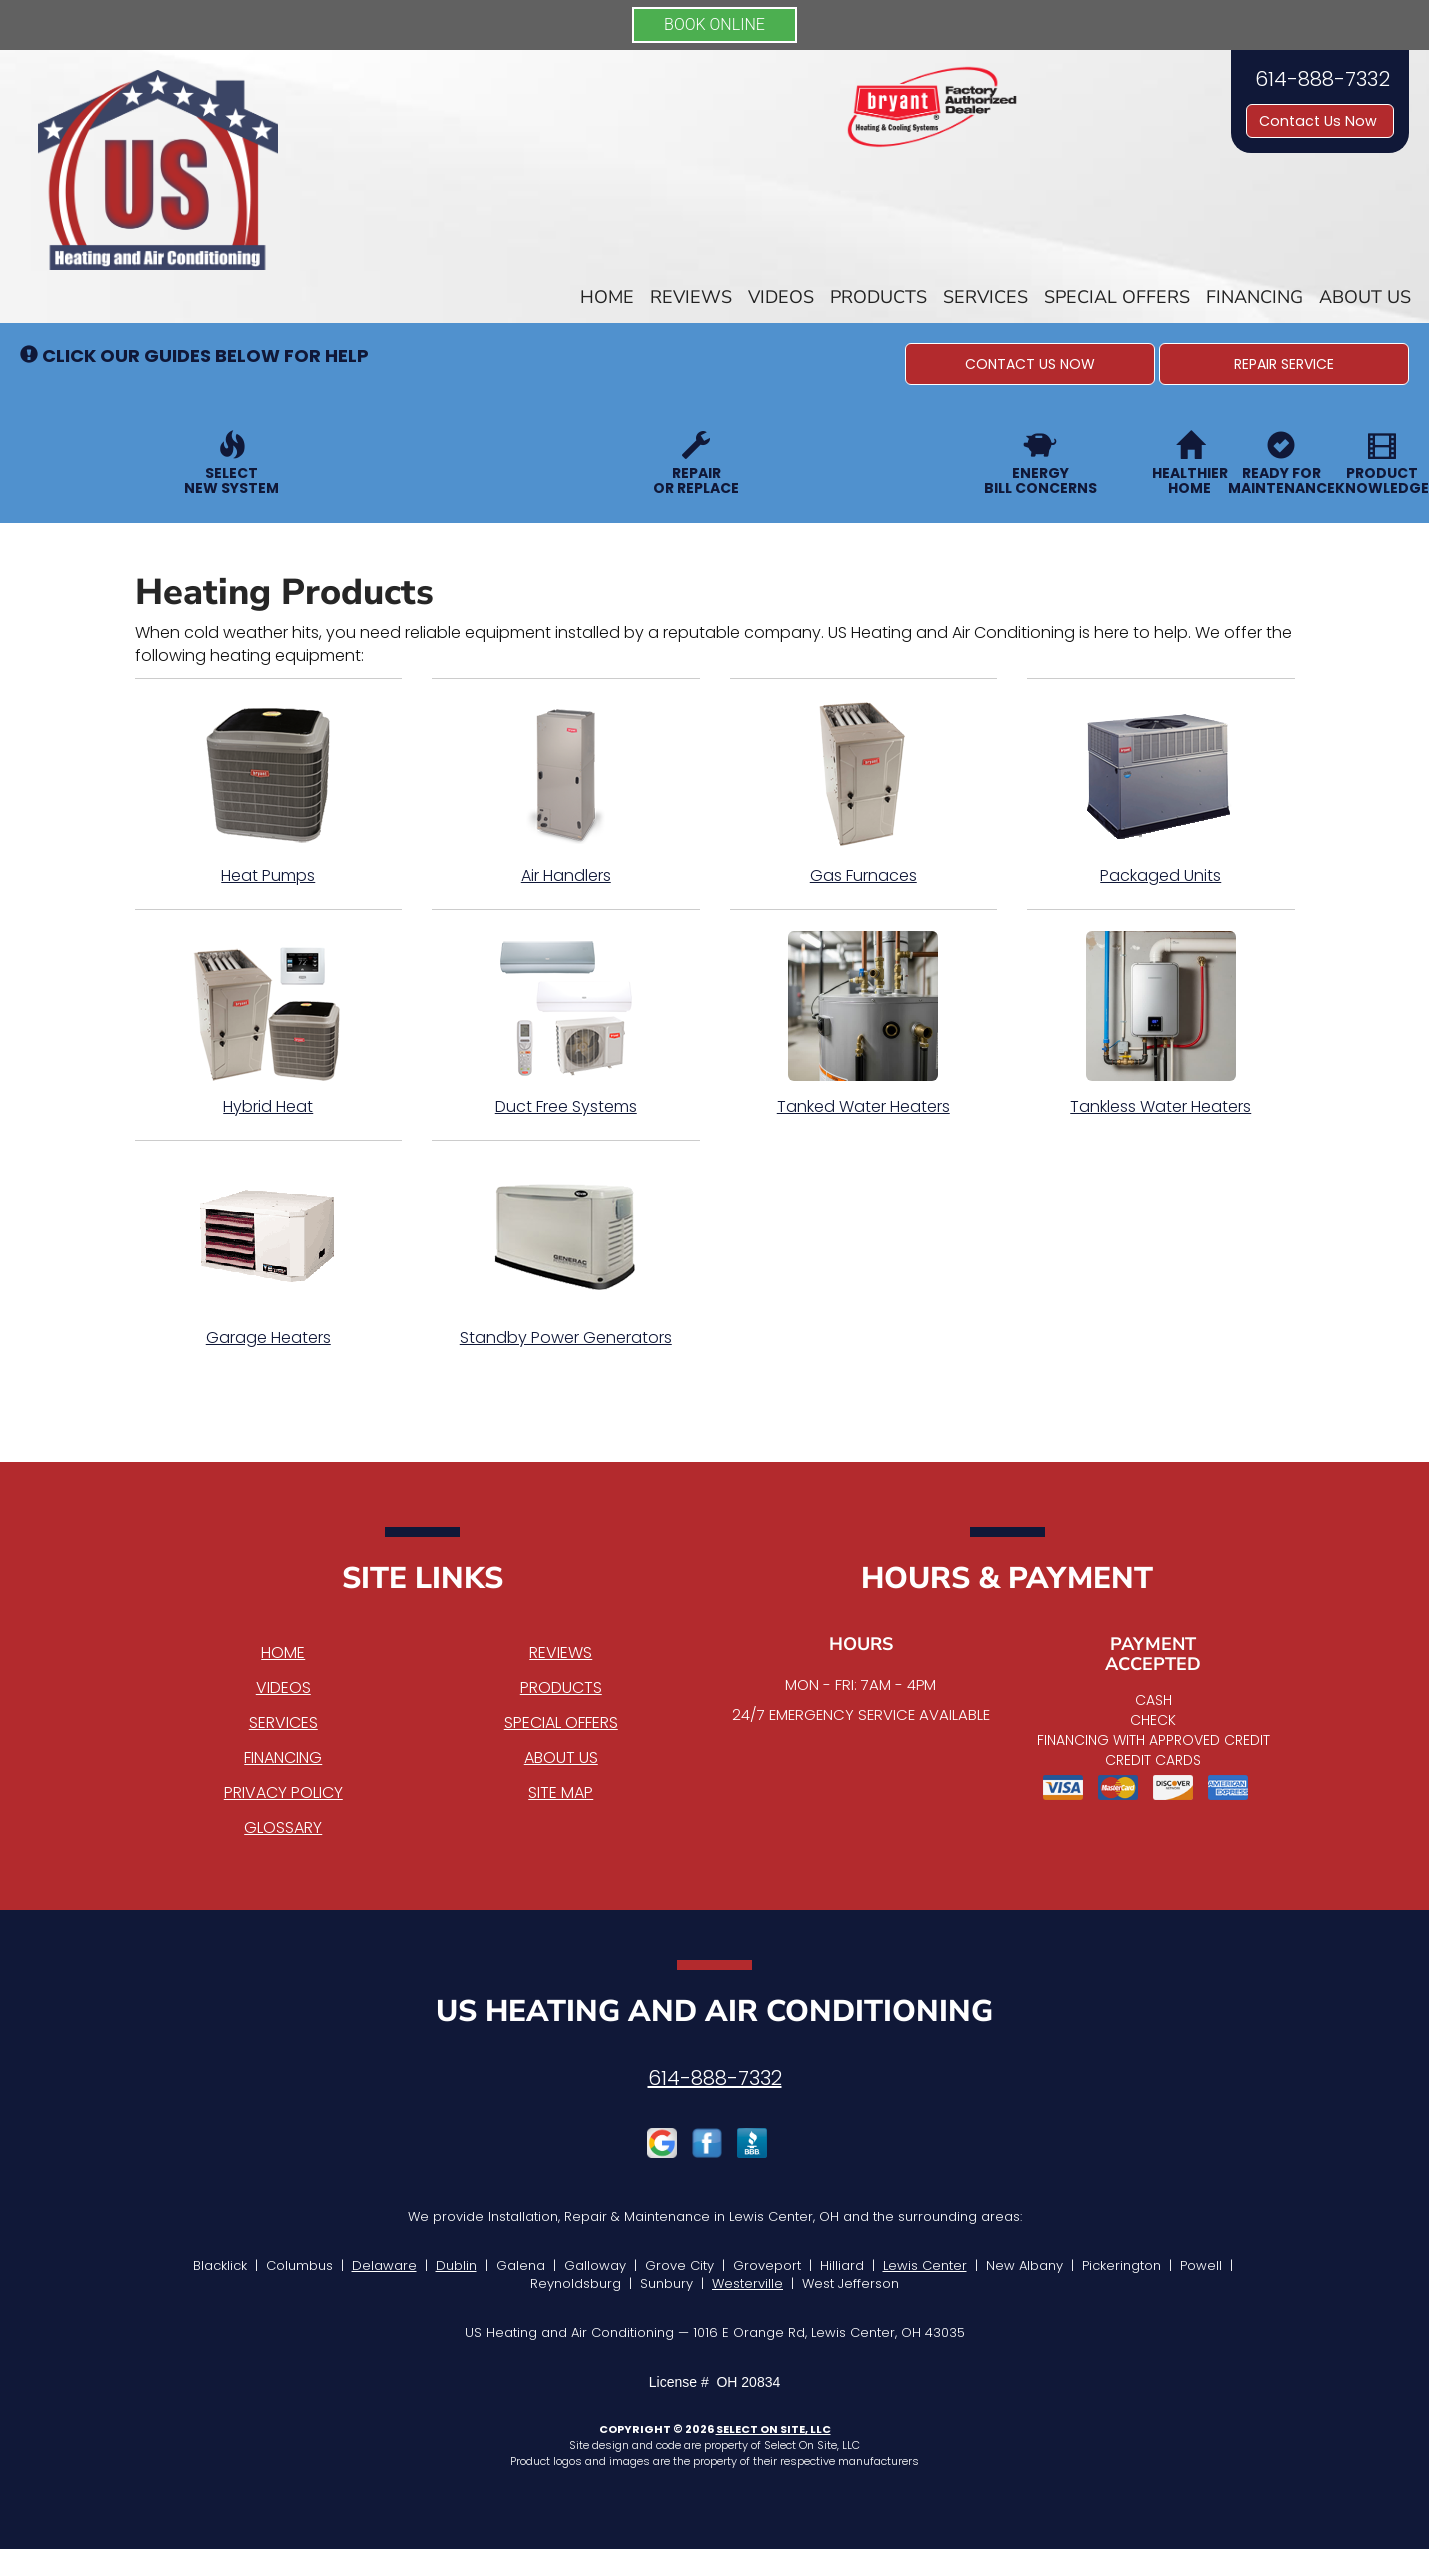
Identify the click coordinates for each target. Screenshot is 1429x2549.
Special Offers (1117, 297)
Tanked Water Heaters (864, 1024)
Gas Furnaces (864, 793)
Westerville (747, 2283)
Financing (1254, 297)
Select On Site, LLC (773, 2429)
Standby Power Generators (566, 1255)
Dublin (456, 2265)
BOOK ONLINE (714, 24)
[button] (1030, 364)
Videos (781, 297)
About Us (1365, 297)
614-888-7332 (715, 2078)
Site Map (560, 1792)
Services (985, 297)
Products (878, 297)
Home (607, 297)
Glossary (283, 1827)
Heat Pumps (269, 793)
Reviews (691, 297)
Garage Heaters (269, 1255)
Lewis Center (925, 2265)
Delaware (384, 2265)
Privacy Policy (283, 1792)
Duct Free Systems (566, 1024)
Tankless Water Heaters (1161, 1024)
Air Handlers (566, 793)
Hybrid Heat (269, 1024)
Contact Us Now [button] (1320, 121)
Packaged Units (1161, 793)
